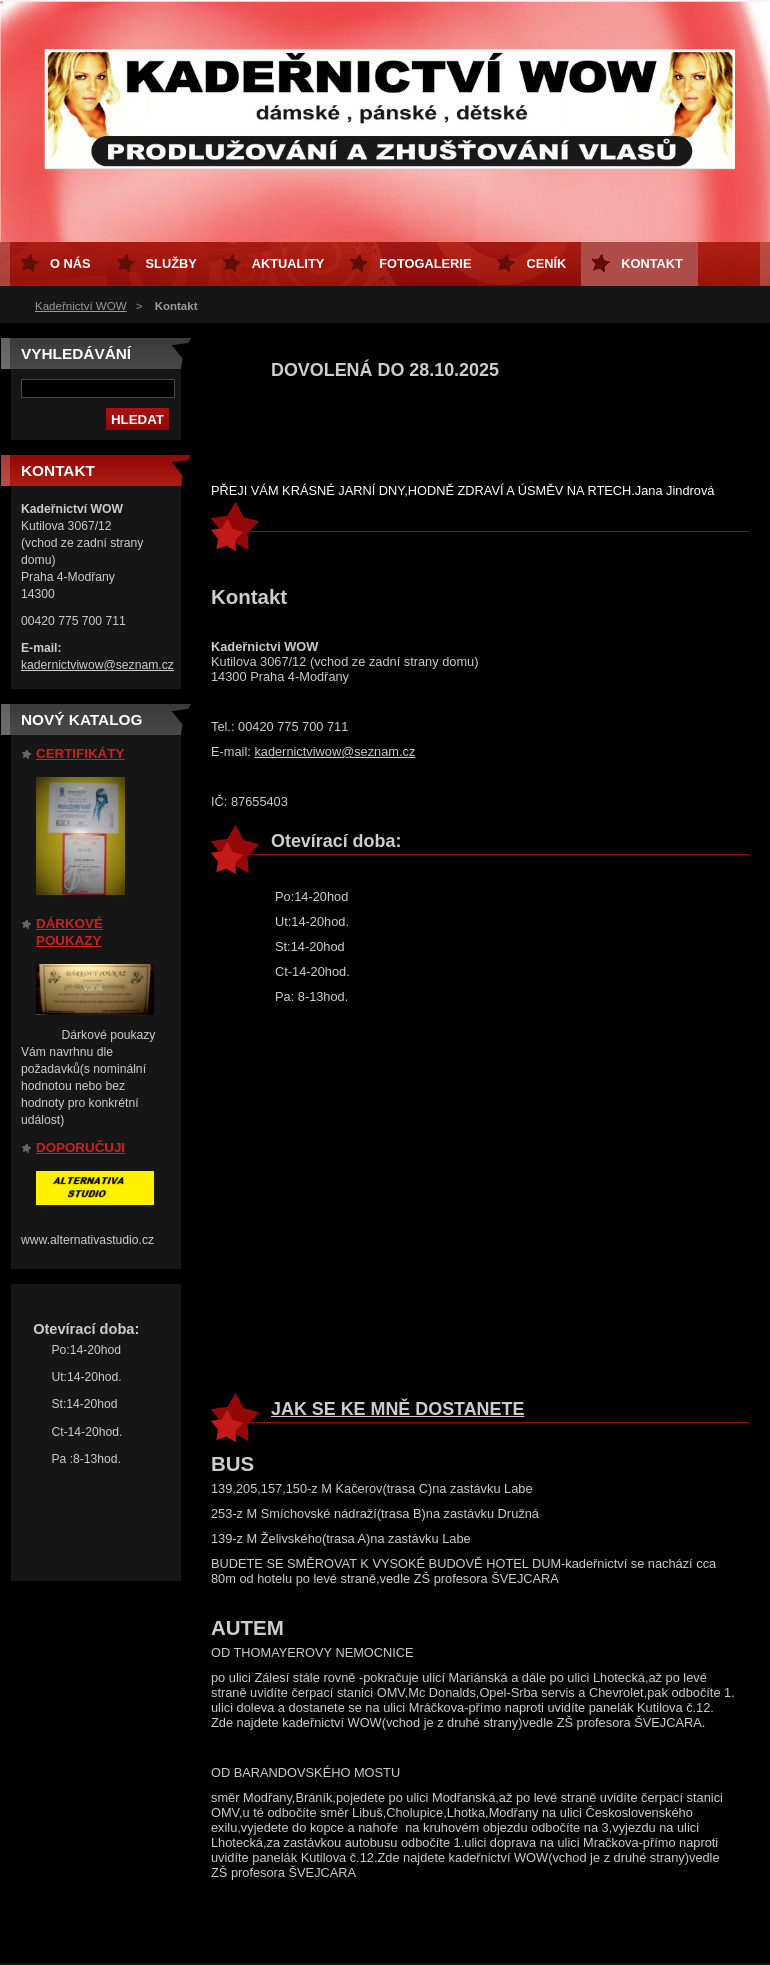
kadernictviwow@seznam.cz (334, 751)
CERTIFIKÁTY (80, 753)
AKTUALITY (288, 263)
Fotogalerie (425, 263)
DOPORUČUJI (80, 1147)
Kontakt (652, 263)
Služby (171, 263)
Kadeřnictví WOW (81, 306)
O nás (70, 263)
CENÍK (546, 263)
